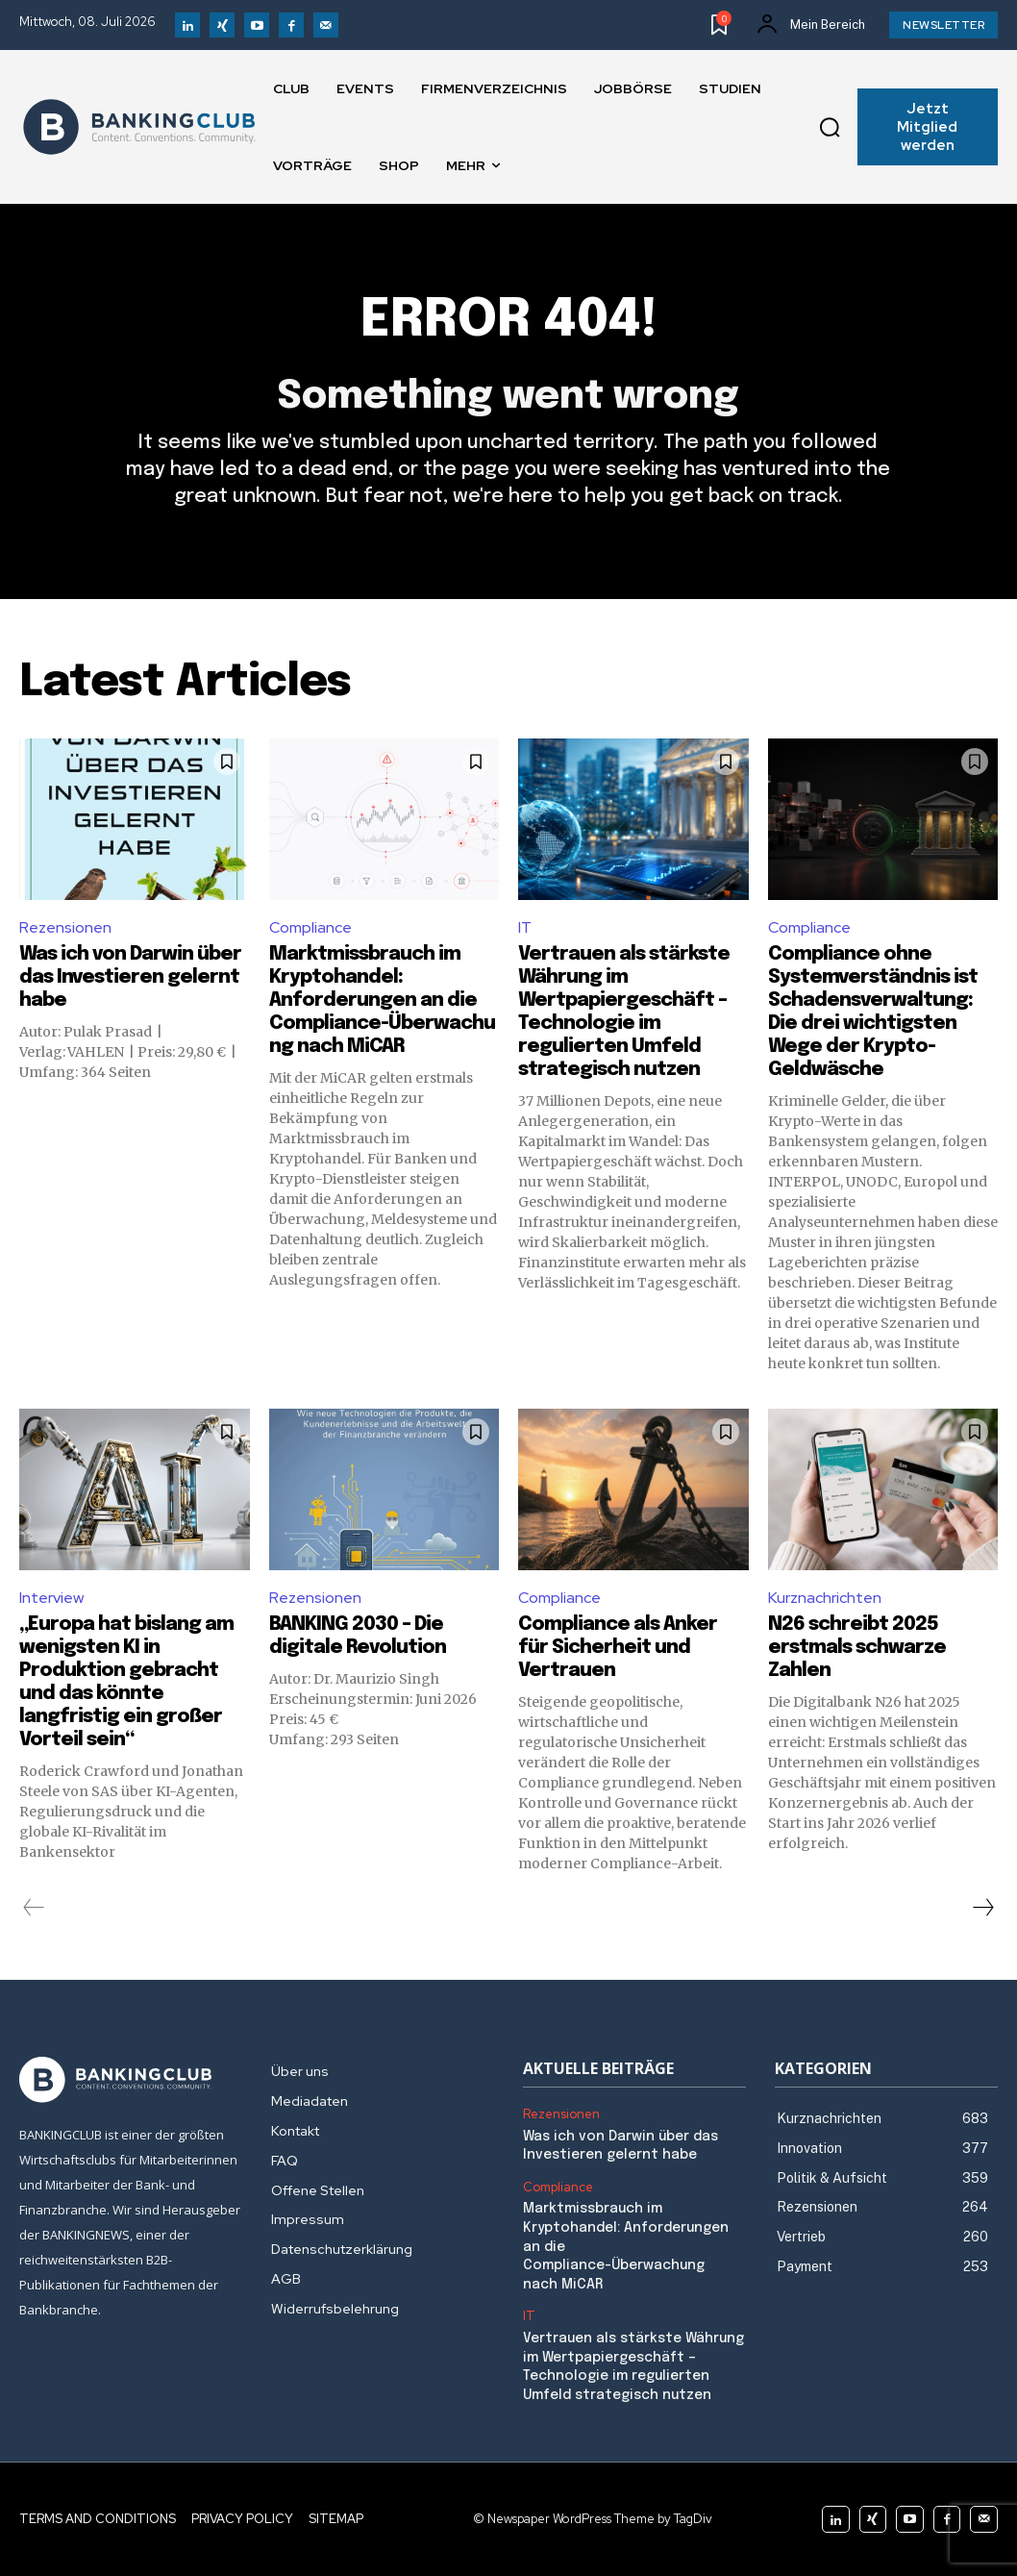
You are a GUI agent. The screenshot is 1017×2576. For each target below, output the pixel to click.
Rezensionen (65, 927)
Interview (51, 1598)
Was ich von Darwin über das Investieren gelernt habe (130, 977)
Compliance (310, 927)
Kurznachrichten (824, 1598)
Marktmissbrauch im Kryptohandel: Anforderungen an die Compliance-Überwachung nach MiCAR (382, 1000)
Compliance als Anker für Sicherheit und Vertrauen (617, 1647)
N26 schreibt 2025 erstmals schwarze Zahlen (857, 1647)
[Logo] (139, 127)
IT (525, 927)
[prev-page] (34, 1907)
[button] (829, 127)
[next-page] (982, 1907)
